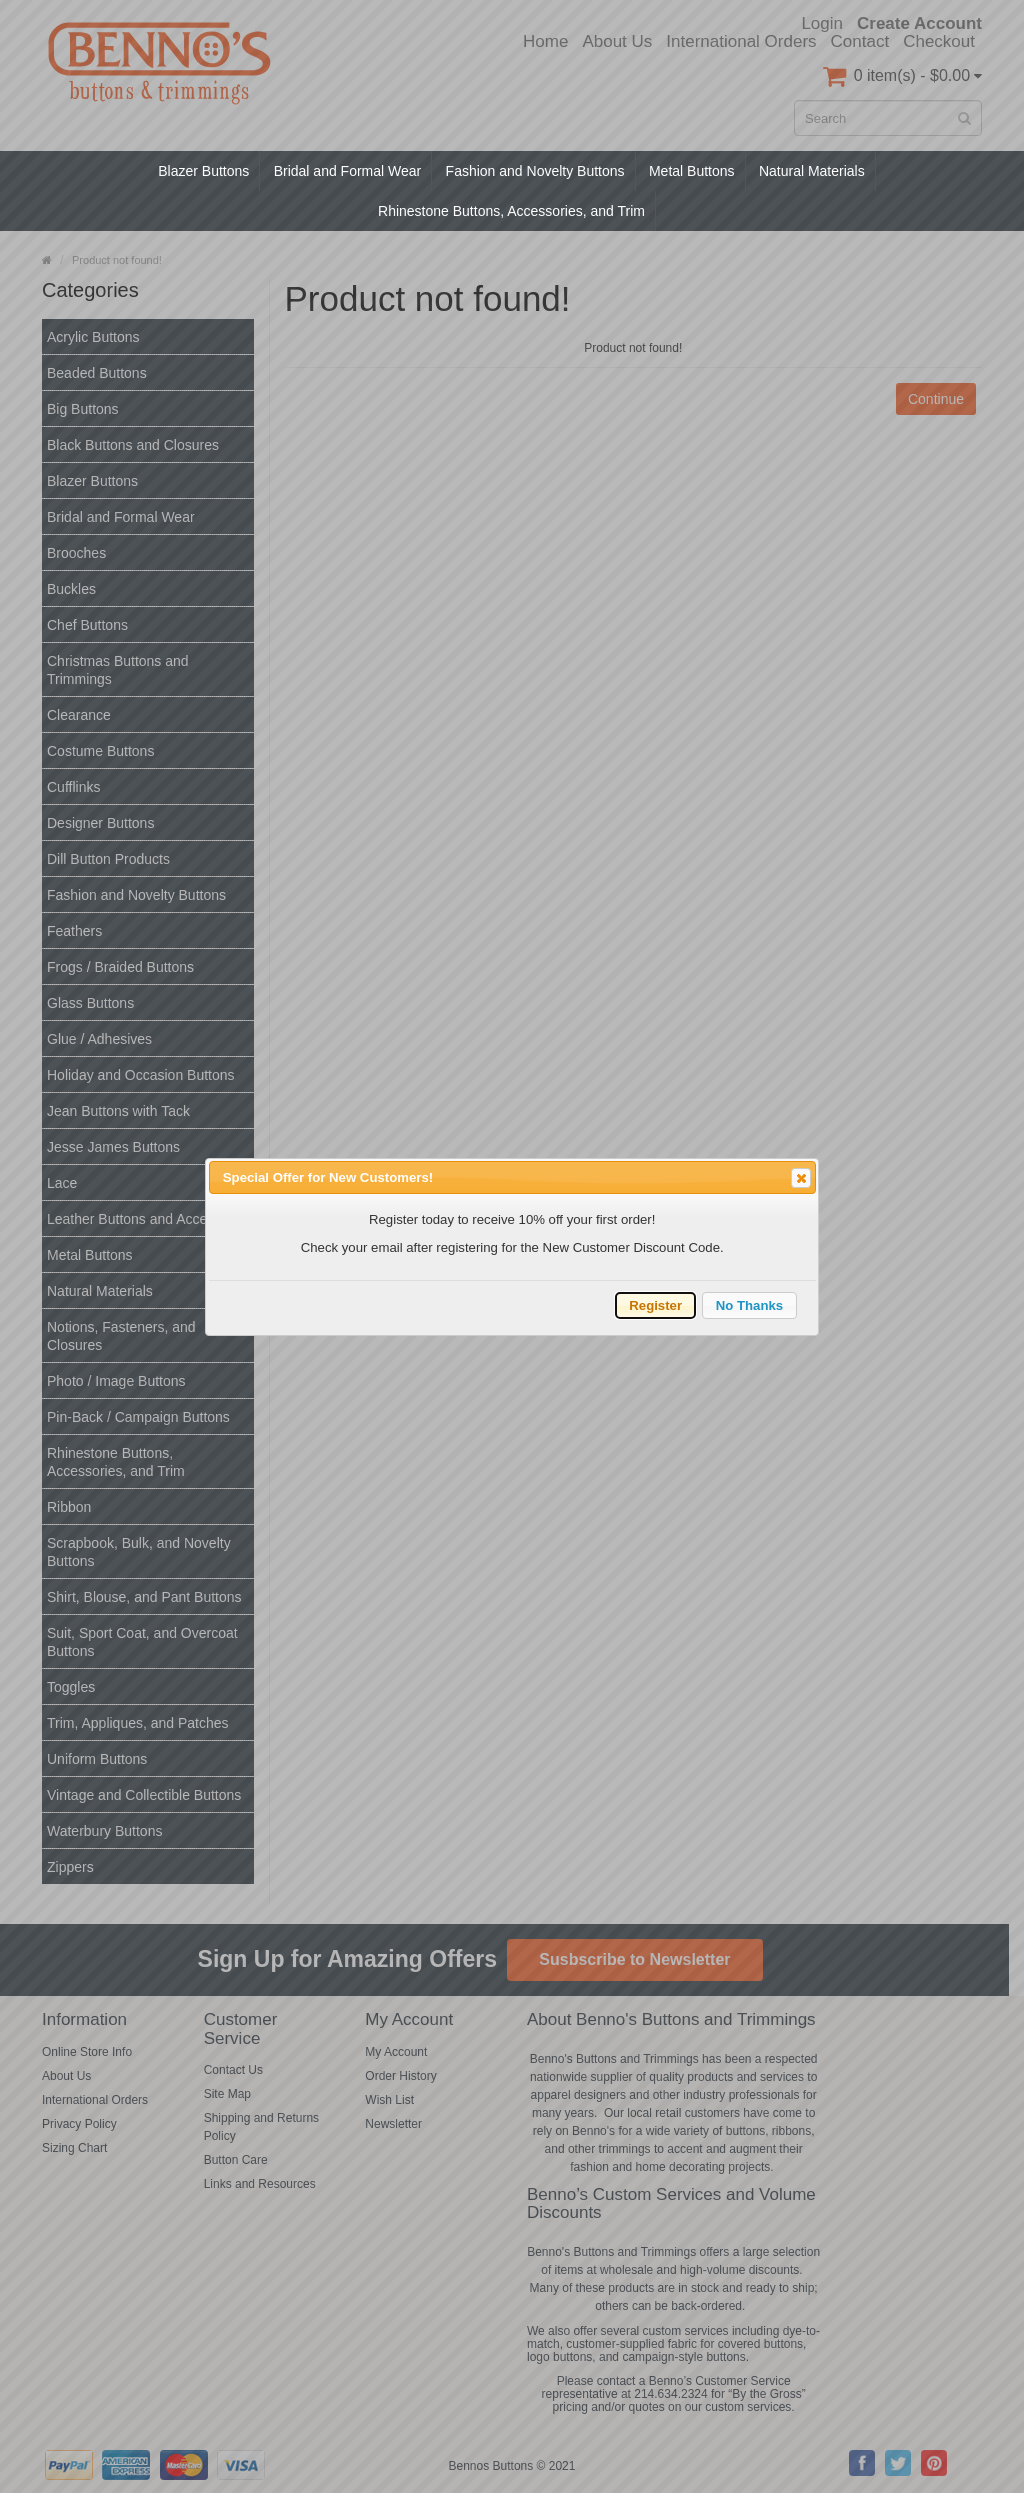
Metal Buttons (692, 171)
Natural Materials (812, 171)
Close (800, 1178)
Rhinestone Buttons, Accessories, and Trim (511, 211)
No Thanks (749, 1305)
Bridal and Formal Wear (348, 171)
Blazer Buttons (203, 171)
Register (655, 1305)
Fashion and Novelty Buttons (535, 171)
